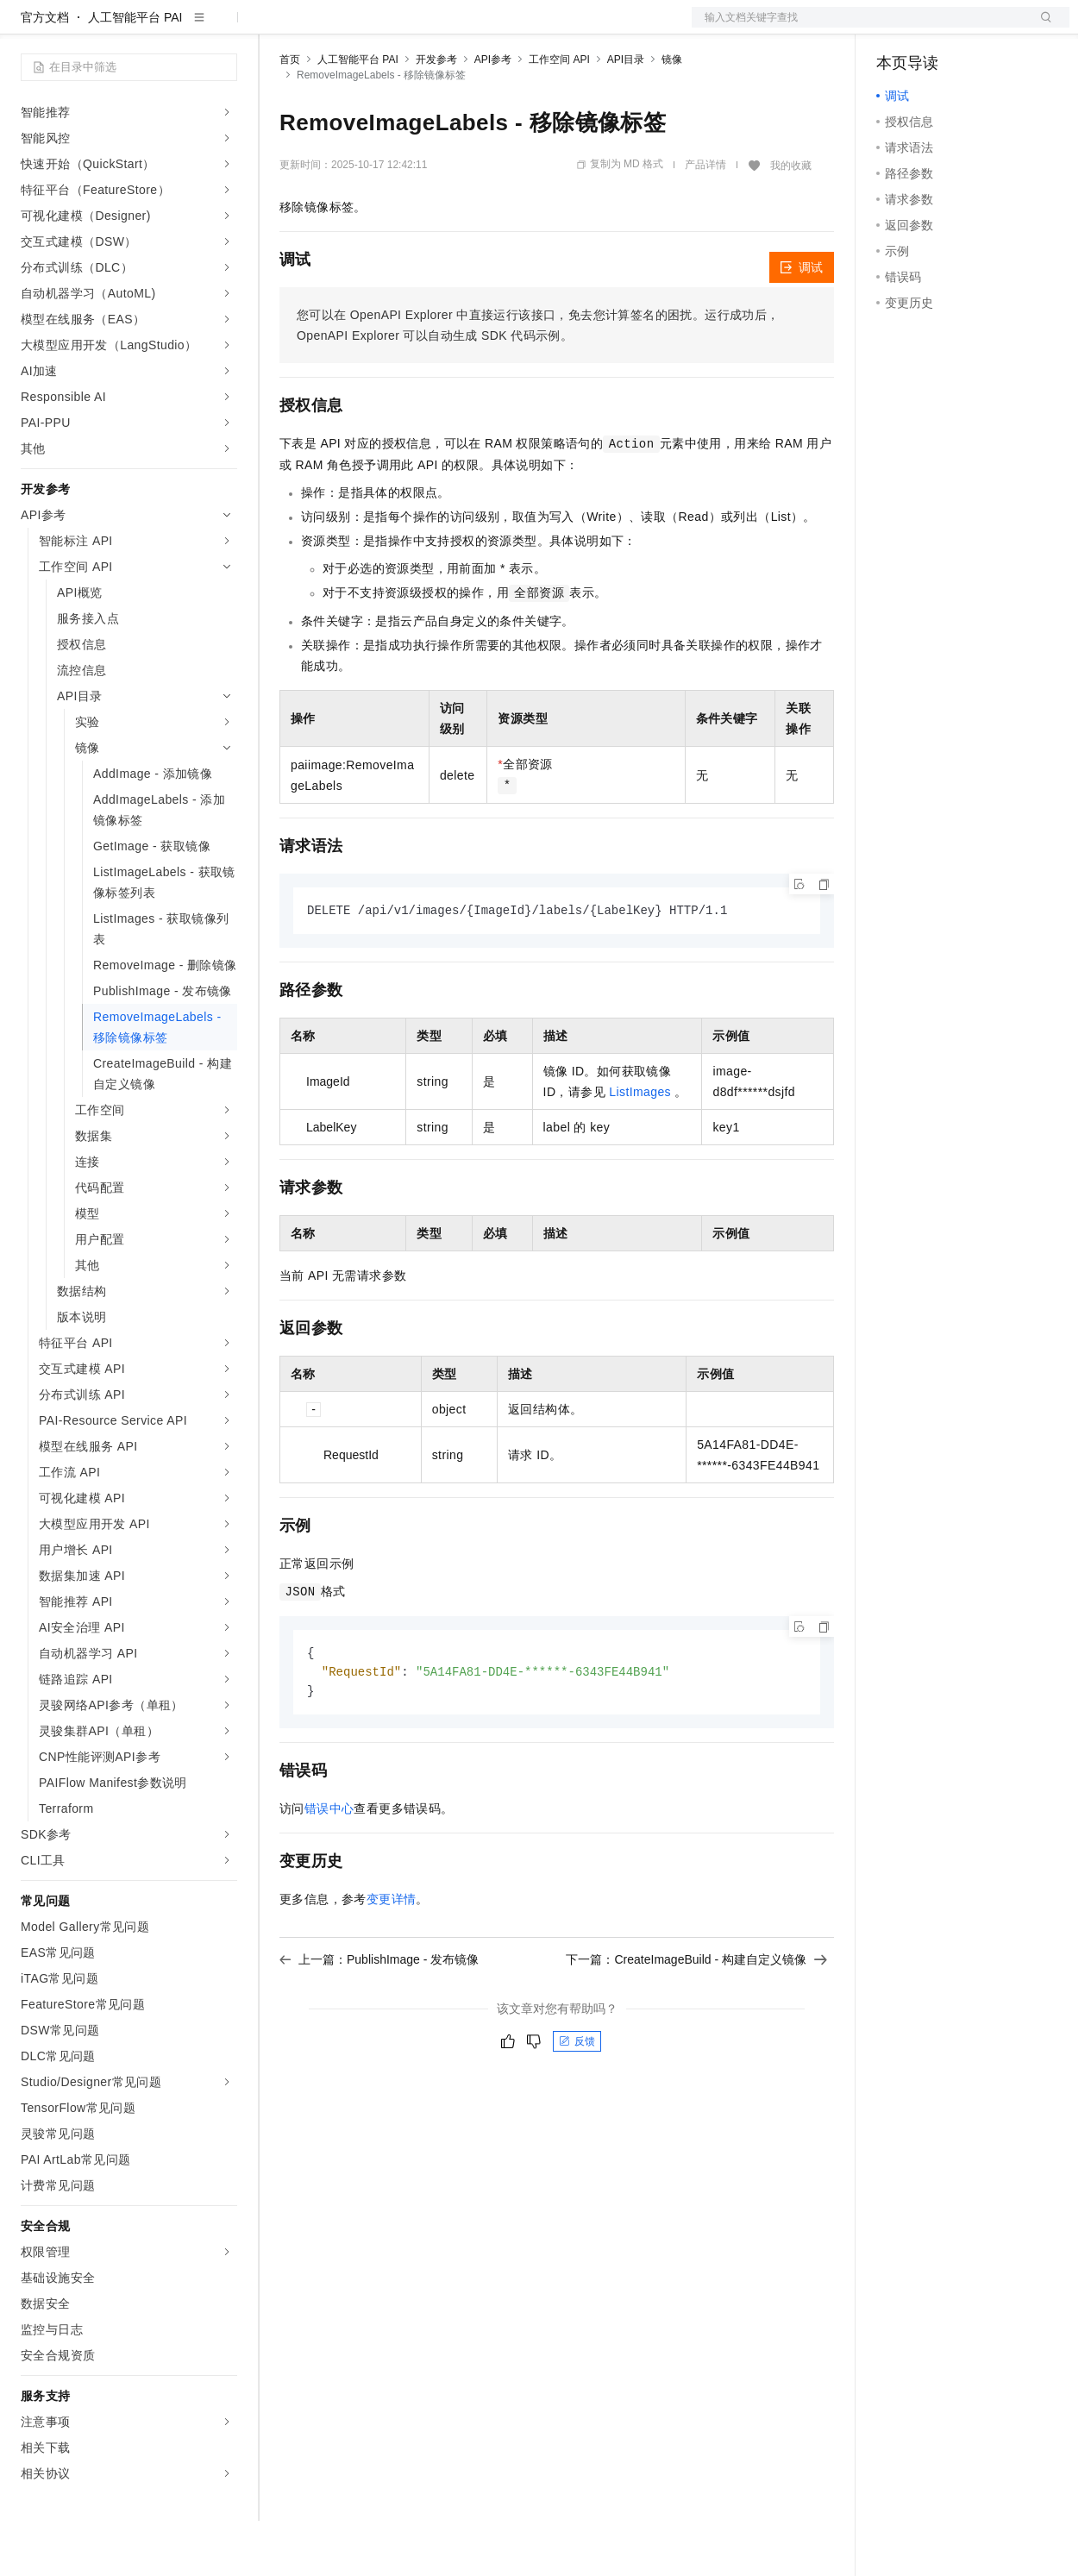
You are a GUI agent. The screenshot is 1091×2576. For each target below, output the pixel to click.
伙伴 (467, 27)
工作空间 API (559, 115)
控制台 (936, 28)
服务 (509, 27)
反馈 (577, 2100)
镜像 (671, 115)
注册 (978, 28)
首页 (289, 115)
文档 (859, 28)
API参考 (492, 115)
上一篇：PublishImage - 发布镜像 (379, 2018)
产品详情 (705, 220)
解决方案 (278, 27)
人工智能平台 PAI (135, 72)
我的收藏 (791, 221)
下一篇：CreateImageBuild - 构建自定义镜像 (696, 2018)
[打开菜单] (27, 27)
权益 (331, 27)
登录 (1041, 28)
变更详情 (392, 1958)
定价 (373, 27)
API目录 (625, 115)
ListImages (640, 1148)
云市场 (420, 27)
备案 (895, 28)
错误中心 (329, 1867)
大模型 (177, 27)
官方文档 (45, 72)
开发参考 (436, 115)
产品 (224, 27)
